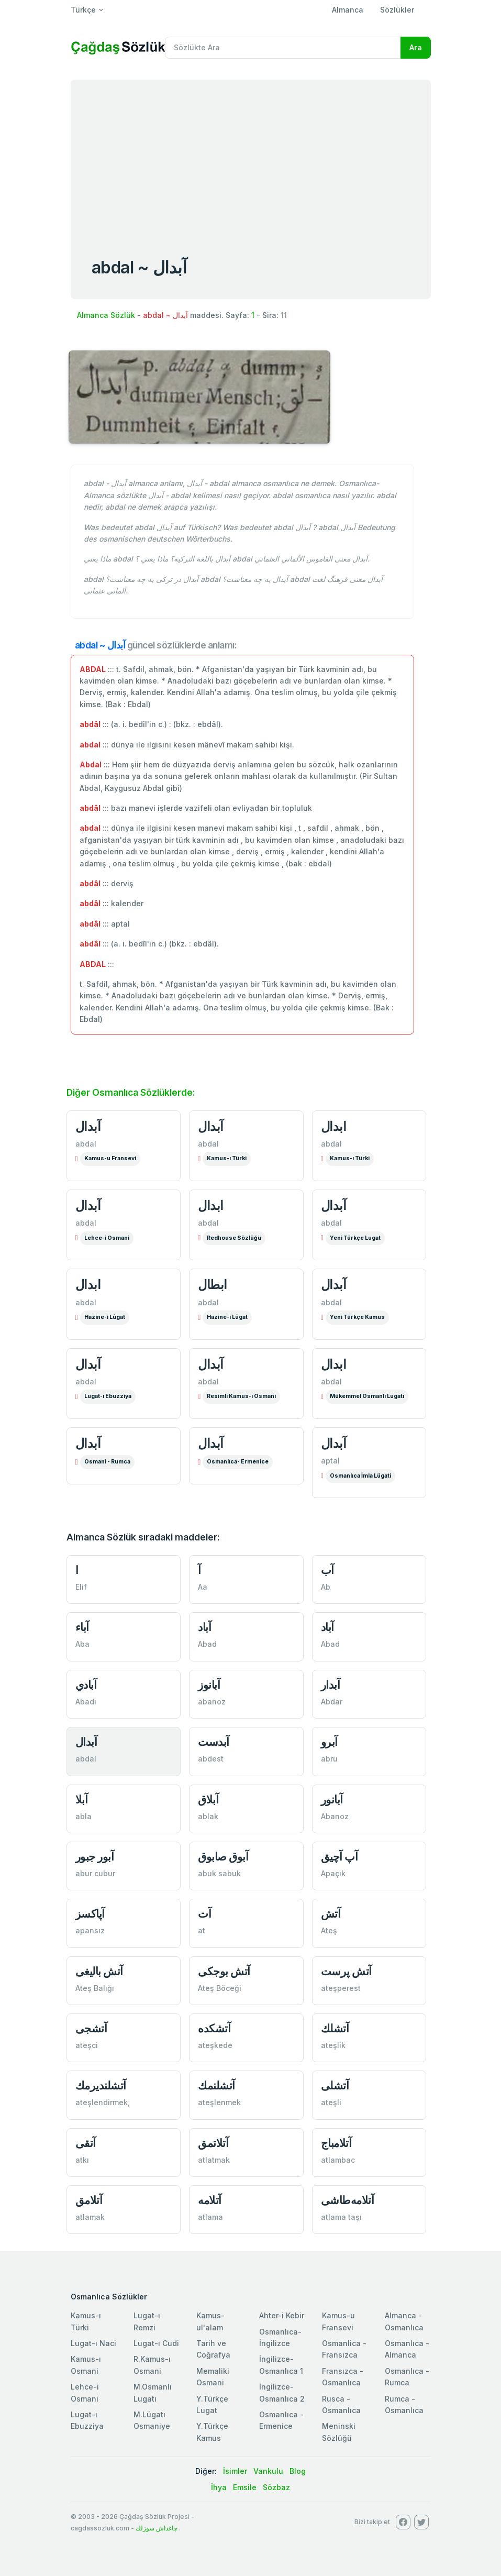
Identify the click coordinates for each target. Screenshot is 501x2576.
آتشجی (91, 2028)
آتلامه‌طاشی (347, 2200)
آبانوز (209, 1684)
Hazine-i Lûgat (104, 1317)
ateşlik (333, 2045)
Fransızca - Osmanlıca (342, 2376)
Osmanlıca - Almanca (407, 2349)
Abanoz (335, 1816)
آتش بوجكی (224, 1971)
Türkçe (83, 9)
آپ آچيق (339, 1856)
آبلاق (208, 1799)
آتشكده (214, 2028)
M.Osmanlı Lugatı (152, 2392)
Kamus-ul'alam (210, 2321)
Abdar (331, 1701)
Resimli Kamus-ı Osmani (241, 1396)
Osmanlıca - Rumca (407, 2376)
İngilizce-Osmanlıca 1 (281, 2364)
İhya (219, 2487)
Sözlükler (397, 9)
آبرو (329, 1741)
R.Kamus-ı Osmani (152, 2364)
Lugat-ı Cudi (156, 2343)
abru (329, 1758)
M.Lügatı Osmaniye (151, 2420)
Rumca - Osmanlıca (404, 2404)
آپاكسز (90, 1913)
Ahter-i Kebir (281, 2315)
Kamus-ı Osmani (86, 2364)
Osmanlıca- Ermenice (238, 1461)
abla (83, 1816)
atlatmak (214, 2159)
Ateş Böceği (219, 1988)
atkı (82, 2159)
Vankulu (268, 2471)
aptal (330, 1460)
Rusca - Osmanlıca (341, 2404)
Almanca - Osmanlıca (404, 2321)
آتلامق (89, 2200)
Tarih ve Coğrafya (213, 2349)
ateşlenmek (219, 2102)
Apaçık (333, 1873)
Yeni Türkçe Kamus (357, 1317)
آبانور (332, 1799)
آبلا (81, 1799)
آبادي (86, 1684)
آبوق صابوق (223, 1856)
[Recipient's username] (283, 48)
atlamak (90, 2216)
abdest (211, 1758)
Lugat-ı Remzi (146, 2321)
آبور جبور (94, 1856)
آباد (204, 1627)
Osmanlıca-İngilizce (280, 2337)
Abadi (85, 1701)
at (201, 1930)
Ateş (329, 1930)
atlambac (338, 2159)
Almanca (347, 9)
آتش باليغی (99, 1971)
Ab (325, 1586)
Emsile (245, 2487)
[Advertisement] (251, 158)
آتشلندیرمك (100, 2085)
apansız (90, 1930)
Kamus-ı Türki (227, 1158)
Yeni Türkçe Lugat (355, 1238)
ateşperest (341, 1988)
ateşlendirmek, (102, 2102)
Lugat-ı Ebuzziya (107, 1396)
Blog (298, 2471)
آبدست (213, 1741)
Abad (207, 1643)
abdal (85, 1143)
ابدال (334, 1126)
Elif (81, 1586)
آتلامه (209, 2200)
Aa (202, 1586)
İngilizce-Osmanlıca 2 (282, 2392)
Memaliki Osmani (212, 2376)
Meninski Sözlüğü (338, 2431)
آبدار (330, 1684)
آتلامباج (336, 2143)
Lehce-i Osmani (106, 1238)
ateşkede (215, 2045)
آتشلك (335, 2028)
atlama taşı (341, 2216)
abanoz (212, 1701)
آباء (82, 1627)
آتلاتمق (213, 2143)
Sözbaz (276, 2487)
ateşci (86, 2045)
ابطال (212, 1284)
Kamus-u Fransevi (110, 1158)
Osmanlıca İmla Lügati (360, 1475)
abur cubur (95, 1873)
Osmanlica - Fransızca (344, 2349)
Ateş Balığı (94, 1988)
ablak (208, 1816)
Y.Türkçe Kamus (212, 2431)
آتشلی (335, 2085)
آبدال (88, 1126)
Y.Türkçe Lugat (212, 2404)
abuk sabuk (219, 1873)
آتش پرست (346, 1971)
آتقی (85, 2143)
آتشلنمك (216, 2085)
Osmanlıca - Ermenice (281, 2420)
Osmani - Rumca (107, 1461)
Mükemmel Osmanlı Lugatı (367, 1396)
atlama (210, 2216)
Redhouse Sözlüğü (234, 1238)
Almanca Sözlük (106, 315)
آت (204, 1913)
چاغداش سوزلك (156, 2528)
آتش (331, 1913)
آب (327, 1570)
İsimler (235, 2471)
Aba (82, 1643)
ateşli (331, 2102)
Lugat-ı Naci (93, 2343)
